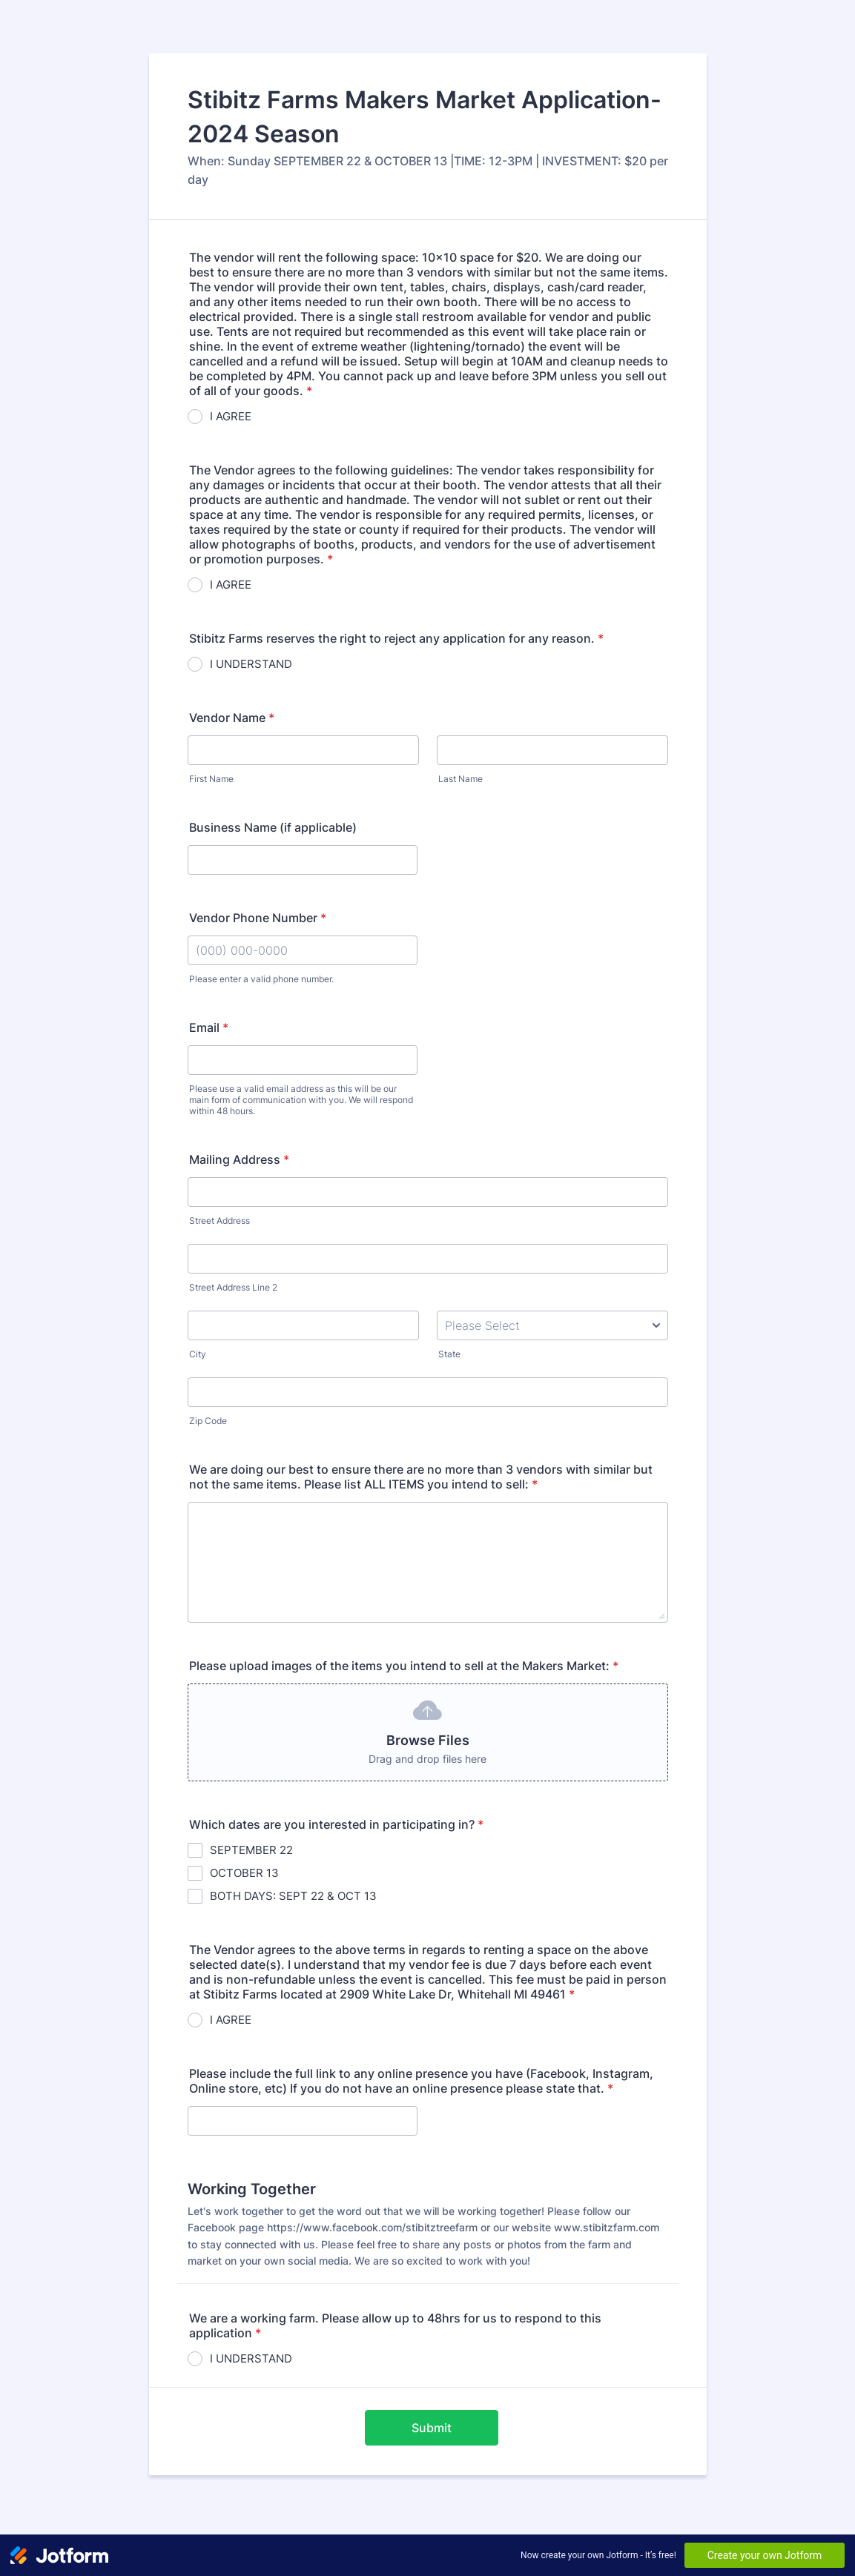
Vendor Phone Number (257, 917)
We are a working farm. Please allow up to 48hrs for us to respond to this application (395, 2325)
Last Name (460, 778)
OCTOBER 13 (244, 1873)
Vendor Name (231, 717)
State (449, 1354)
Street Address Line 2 (233, 1287)
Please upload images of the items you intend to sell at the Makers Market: (403, 1665)
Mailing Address (239, 1159)
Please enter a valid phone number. (261, 978)
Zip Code (208, 1420)
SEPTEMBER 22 (251, 1850)
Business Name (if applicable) (273, 827)
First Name (211, 778)
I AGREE (230, 416)
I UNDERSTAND (251, 664)
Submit (432, 2427)
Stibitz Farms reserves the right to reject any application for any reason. (396, 638)
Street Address (219, 1220)
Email (208, 1027)
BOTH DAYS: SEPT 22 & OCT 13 (293, 1896)
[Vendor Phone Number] (302, 950)
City (197, 1354)
